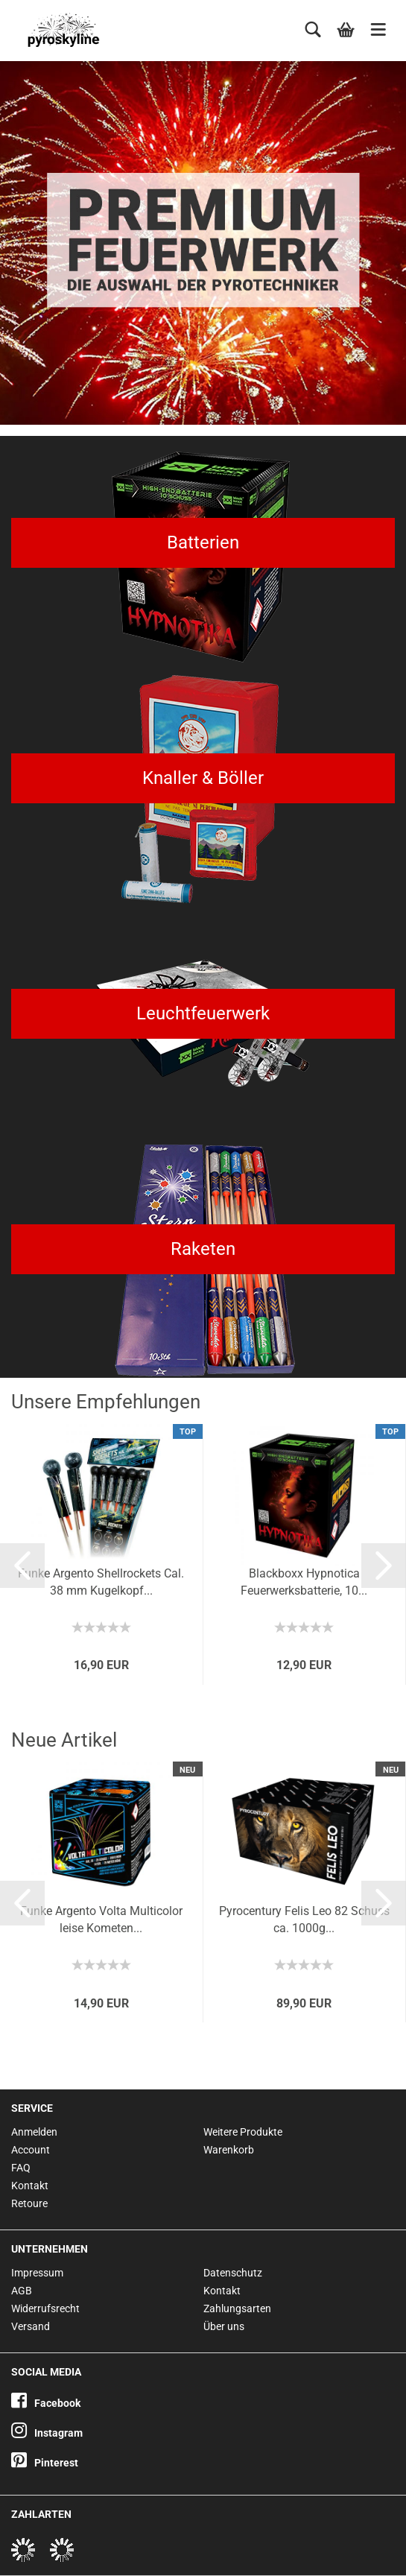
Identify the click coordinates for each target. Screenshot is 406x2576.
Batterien (203, 542)
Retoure (29, 2203)
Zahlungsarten (237, 2308)
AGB (21, 2291)
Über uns (223, 2326)
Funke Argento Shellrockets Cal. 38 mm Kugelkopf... (101, 1582)
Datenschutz (232, 2273)
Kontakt (29, 2186)
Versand (30, 2326)
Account (30, 2150)
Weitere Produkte (242, 2132)
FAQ (21, 2168)
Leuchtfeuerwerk (203, 1013)
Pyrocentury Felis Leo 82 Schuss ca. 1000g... (304, 1919)
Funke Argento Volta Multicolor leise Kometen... (101, 1919)
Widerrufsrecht (45, 2308)
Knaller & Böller (203, 778)
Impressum (37, 2273)
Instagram (47, 2433)
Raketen (203, 1248)
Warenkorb (228, 2150)
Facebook (45, 2403)
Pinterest (44, 2463)
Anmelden (34, 2132)
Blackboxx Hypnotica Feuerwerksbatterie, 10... (304, 1582)
